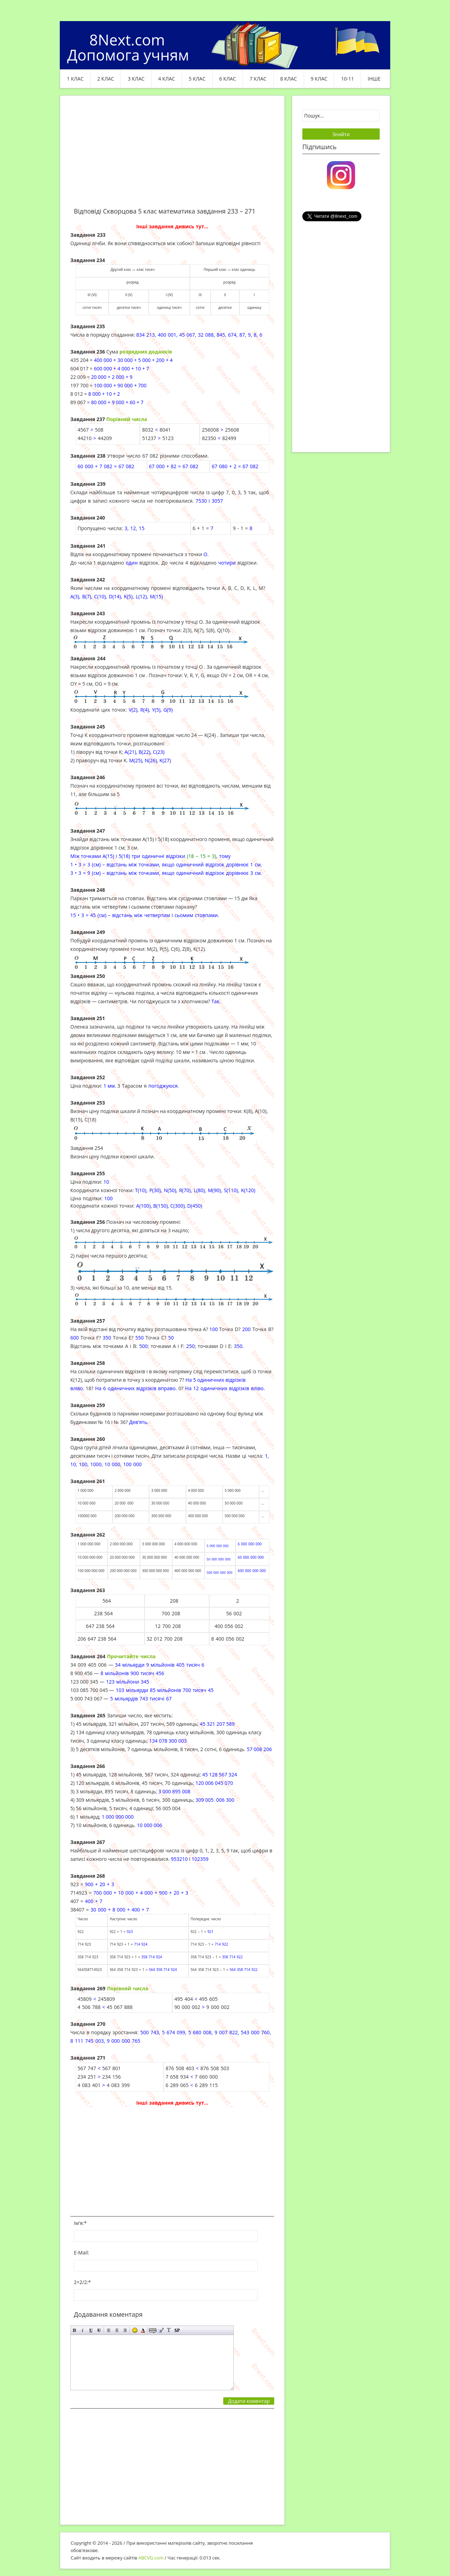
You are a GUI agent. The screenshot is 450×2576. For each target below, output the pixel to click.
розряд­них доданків (146, 351)
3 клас (136, 78)
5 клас (197, 78)
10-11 (347, 78)
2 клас (105, 78)
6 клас (227, 78)
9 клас (319, 78)
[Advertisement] (172, 155)
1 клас (75, 78)
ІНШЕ (374, 78)
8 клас (288, 78)
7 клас (258, 78)
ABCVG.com (151, 2558)
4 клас (166, 78)
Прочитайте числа (131, 1656)
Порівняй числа (127, 1988)
